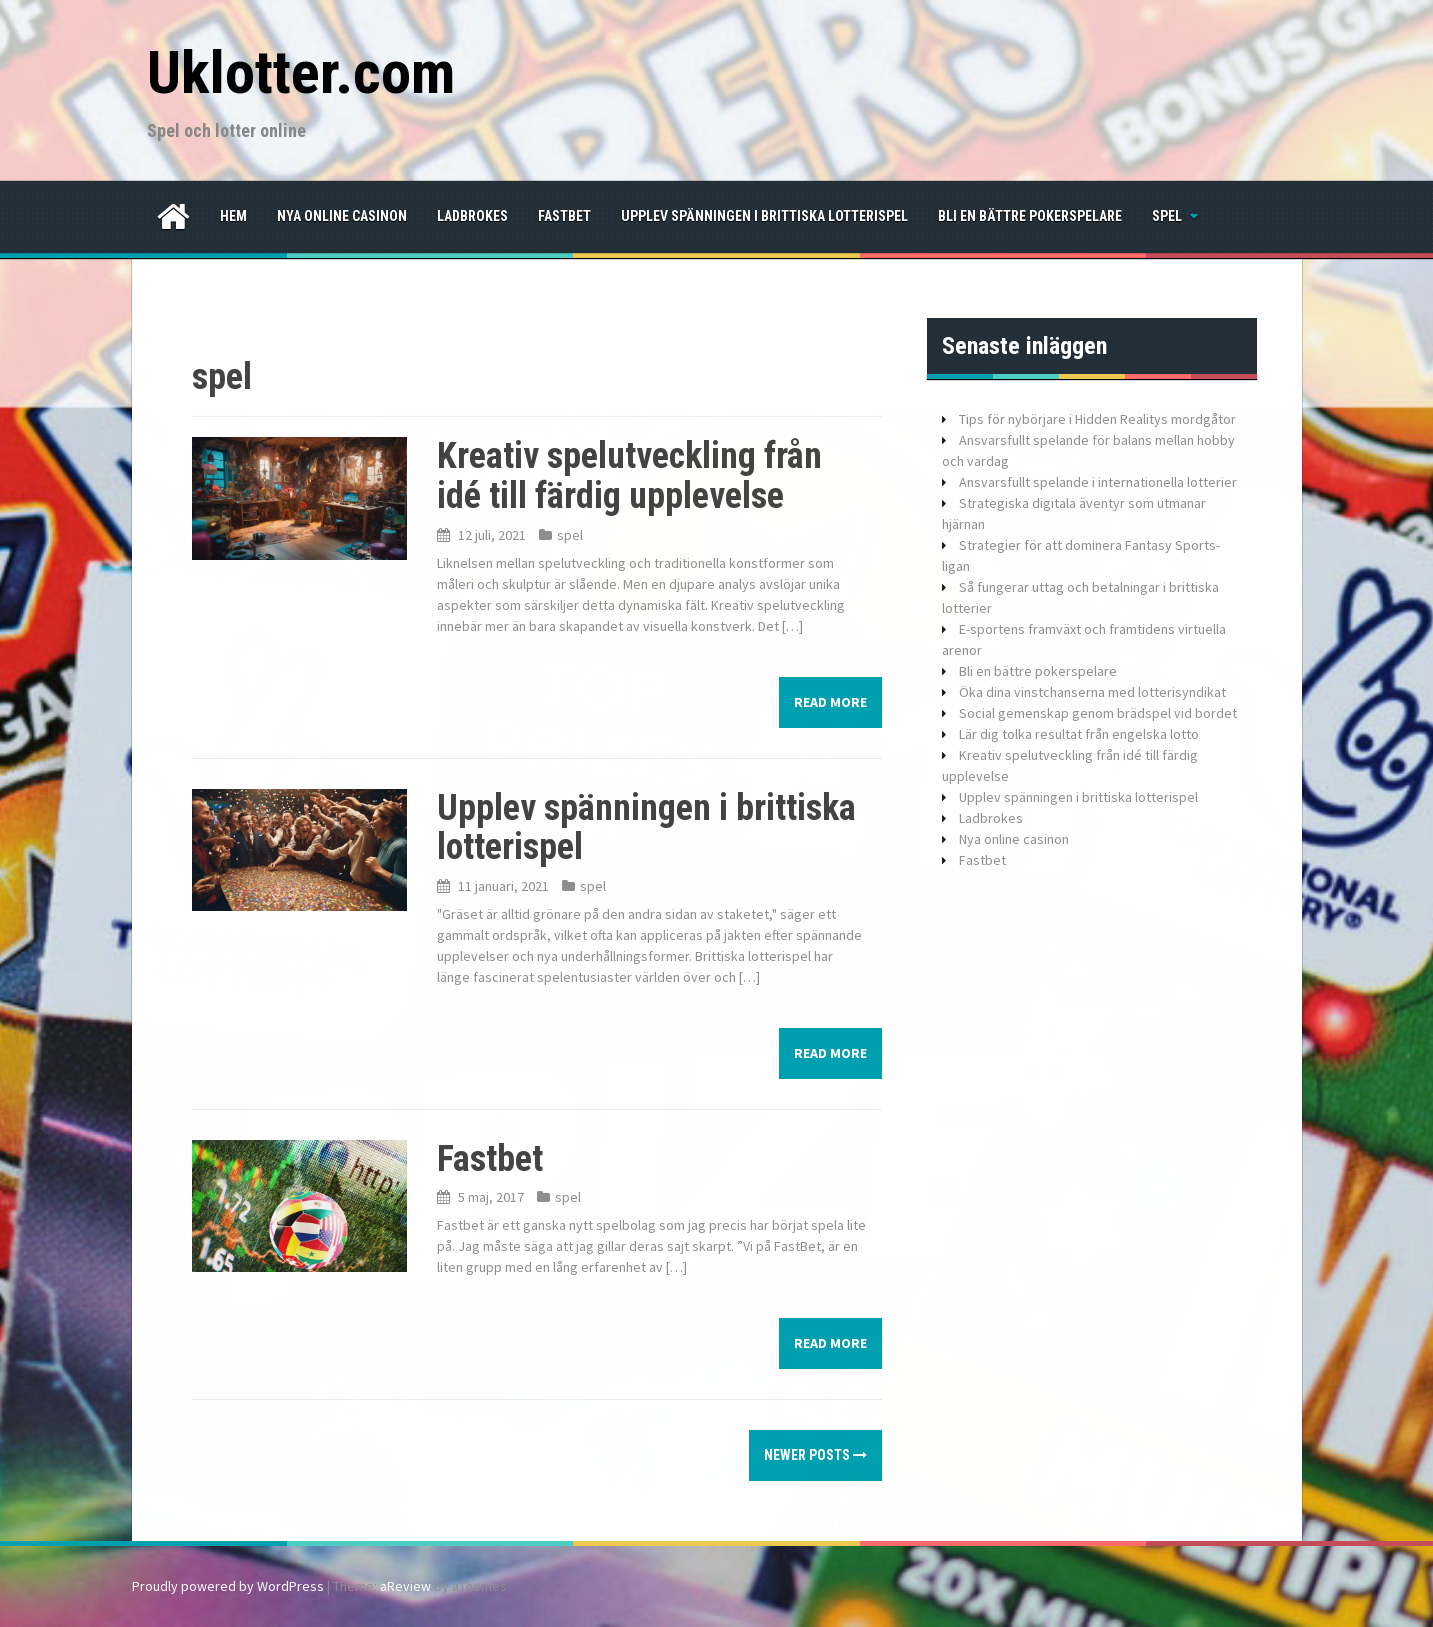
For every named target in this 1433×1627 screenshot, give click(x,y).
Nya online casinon (342, 216)
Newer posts (815, 1455)
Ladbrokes (472, 216)
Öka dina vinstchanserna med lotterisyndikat (1092, 692)
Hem (233, 216)
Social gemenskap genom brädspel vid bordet (1098, 713)
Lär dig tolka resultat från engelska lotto (1079, 734)
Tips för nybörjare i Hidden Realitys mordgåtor (1097, 419)
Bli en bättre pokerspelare (1030, 216)
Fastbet (564, 216)
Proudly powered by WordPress (228, 1586)
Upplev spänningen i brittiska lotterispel (764, 216)
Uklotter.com (301, 72)
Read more (830, 702)
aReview (405, 1586)
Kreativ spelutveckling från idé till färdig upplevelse (629, 476)
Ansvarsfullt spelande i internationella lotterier (1098, 482)
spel (1167, 216)
